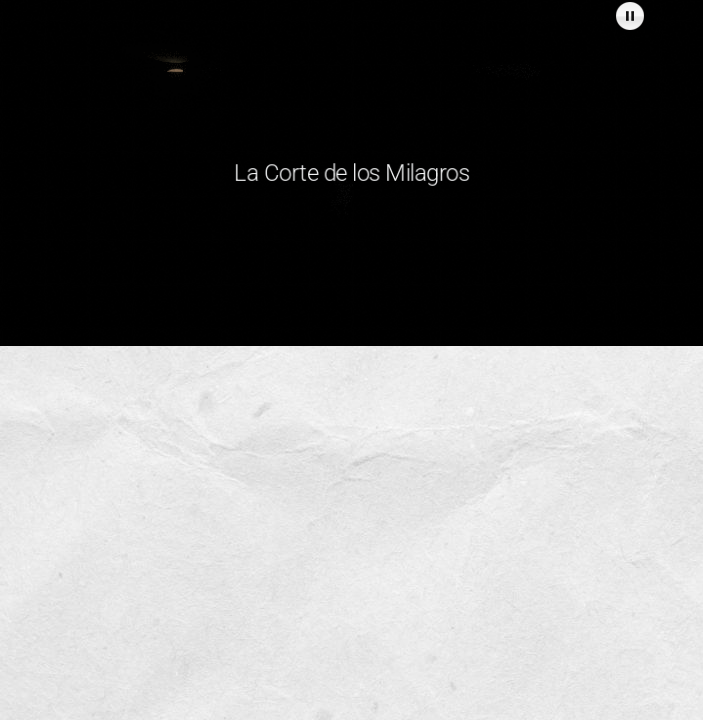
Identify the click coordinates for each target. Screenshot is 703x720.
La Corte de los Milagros (352, 172)
